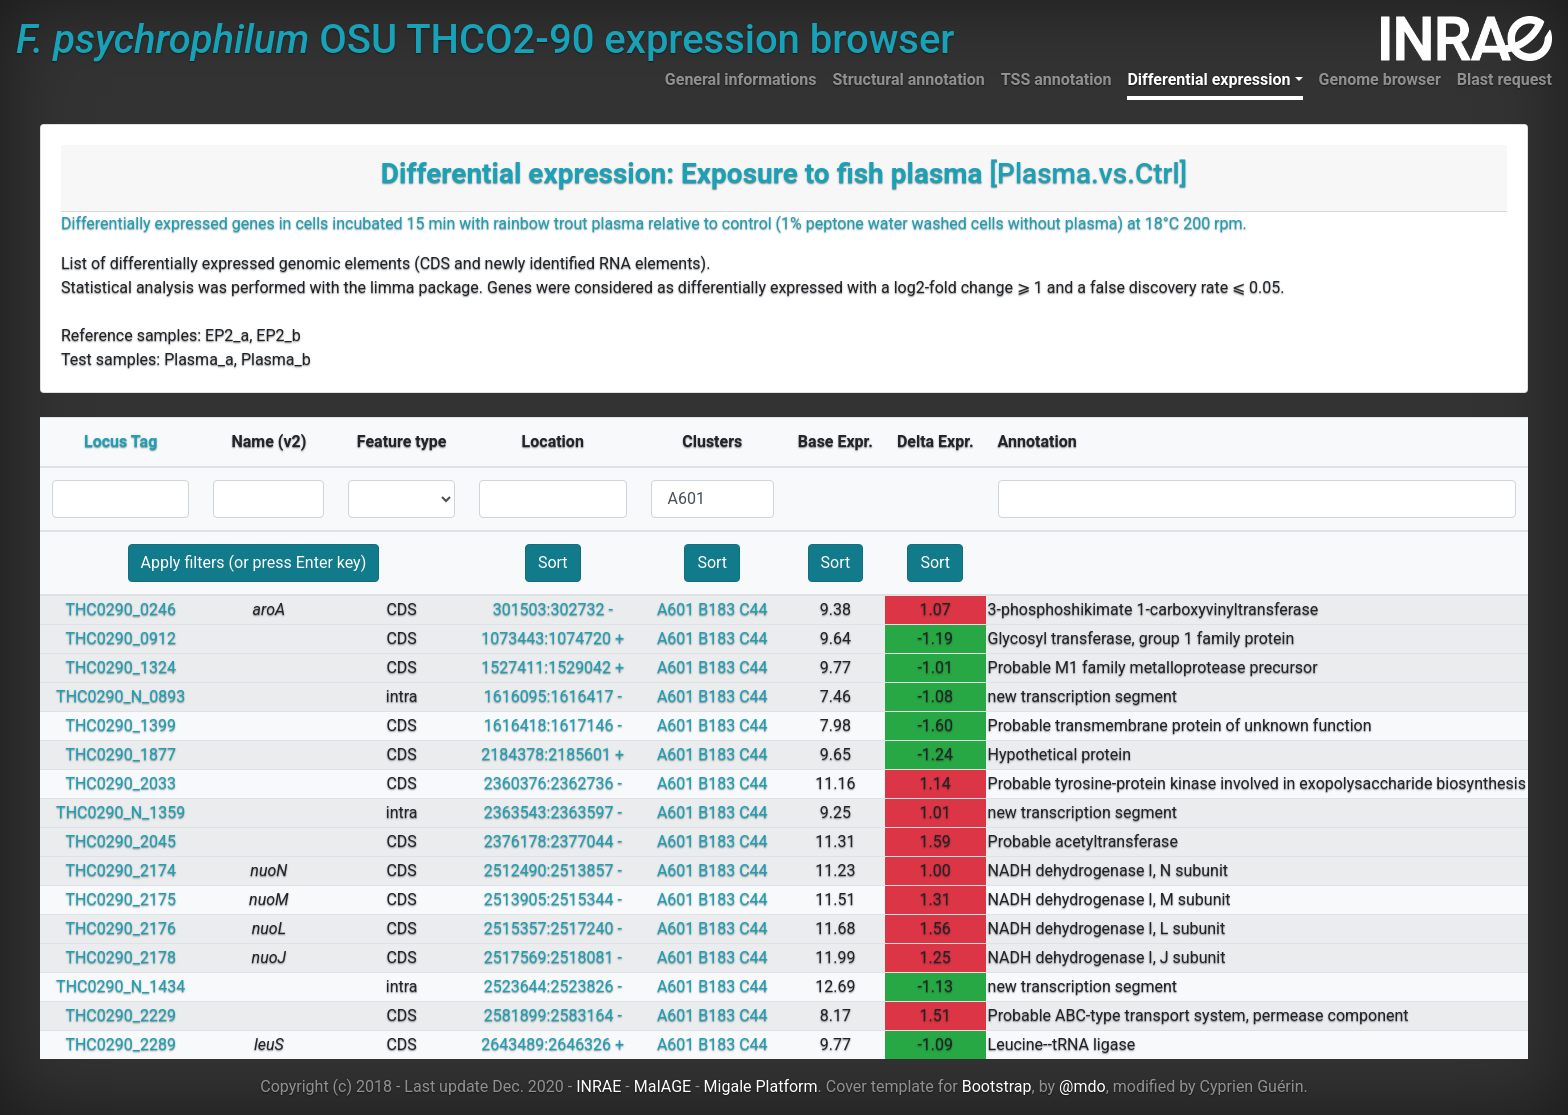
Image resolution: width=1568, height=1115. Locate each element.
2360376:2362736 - (553, 783)
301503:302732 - (553, 609)
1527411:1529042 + (552, 667)
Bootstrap (997, 1086)
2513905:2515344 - (553, 899)
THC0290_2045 (120, 841)
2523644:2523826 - (553, 986)
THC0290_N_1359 (120, 812)
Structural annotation (908, 79)
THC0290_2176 (120, 928)
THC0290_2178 (120, 957)
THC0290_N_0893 (120, 696)
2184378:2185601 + (552, 754)
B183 (716, 609)
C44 (753, 609)
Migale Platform (761, 1086)
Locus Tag (120, 441)
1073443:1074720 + (552, 638)
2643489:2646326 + (552, 1044)
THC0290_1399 (120, 725)
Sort (553, 562)
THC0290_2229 (120, 1015)
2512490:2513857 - (553, 870)
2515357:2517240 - (553, 928)
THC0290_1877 (120, 754)
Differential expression (1208, 79)
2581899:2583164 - (553, 1015)
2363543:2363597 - (553, 812)
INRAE (598, 1086)
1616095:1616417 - (553, 696)
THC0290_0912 (120, 638)
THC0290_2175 (120, 899)
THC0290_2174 (120, 870)
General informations (741, 79)
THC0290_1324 (120, 667)
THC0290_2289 (120, 1044)
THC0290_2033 (120, 783)
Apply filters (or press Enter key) (254, 562)
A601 (675, 609)
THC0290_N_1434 (120, 986)
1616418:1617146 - (553, 725)
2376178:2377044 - (553, 841)
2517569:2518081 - (553, 957)
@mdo (1082, 1086)
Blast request (1504, 79)
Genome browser (1380, 79)
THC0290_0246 (120, 609)
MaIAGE (663, 1086)
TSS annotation (1056, 79)
